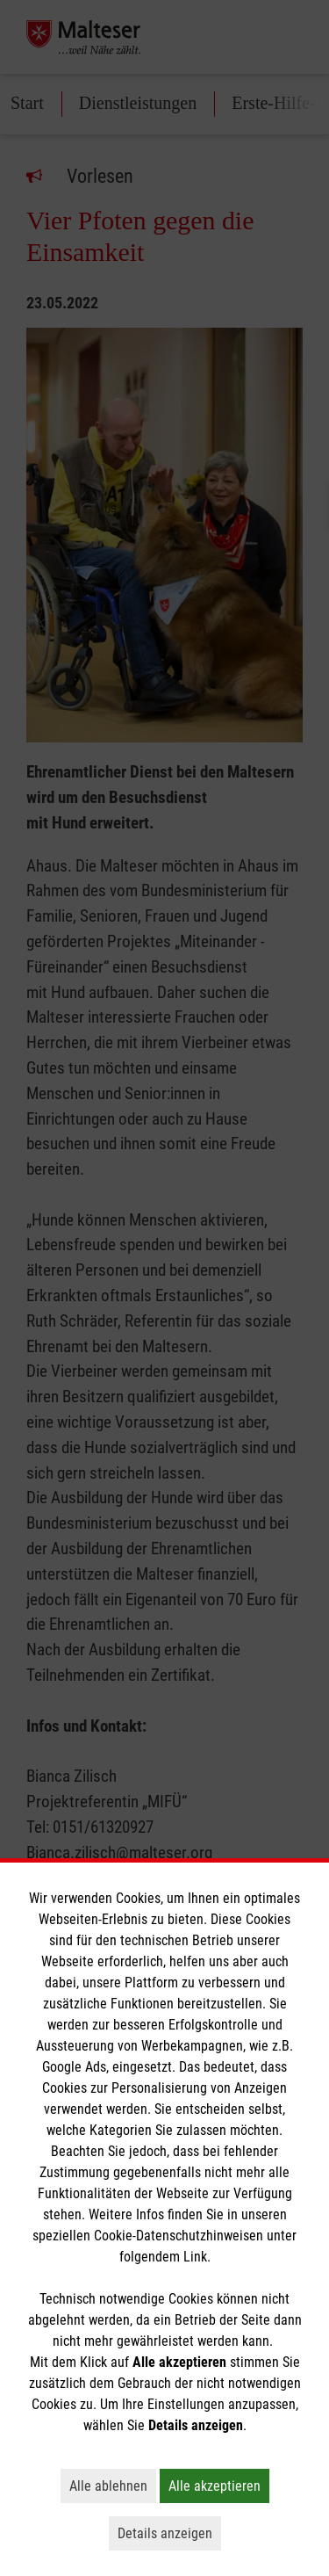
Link (195, 2256)
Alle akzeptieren (218, 2485)
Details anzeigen (169, 2533)
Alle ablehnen (112, 2485)
